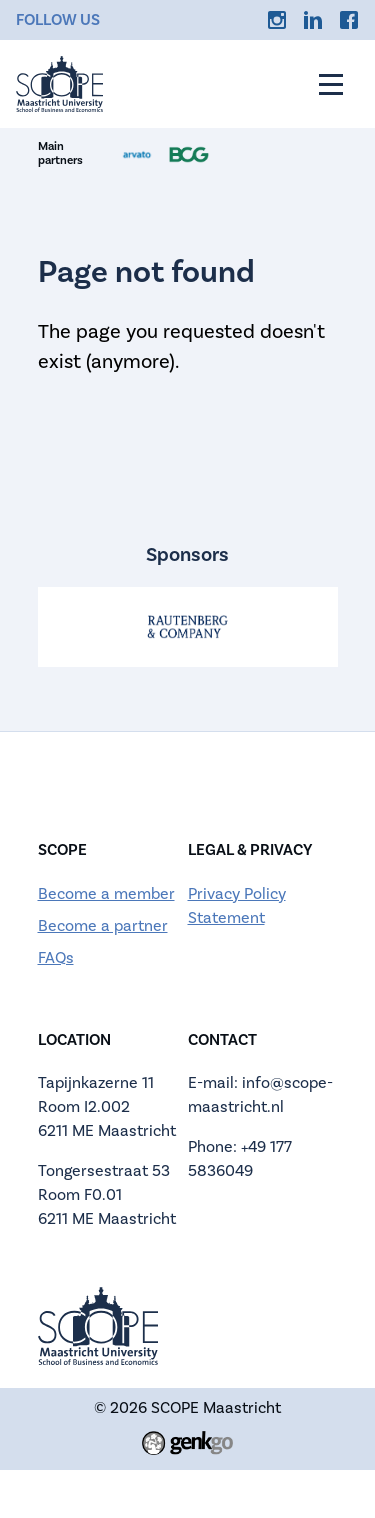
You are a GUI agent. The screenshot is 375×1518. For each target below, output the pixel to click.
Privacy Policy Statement (237, 906)
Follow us (58, 20)
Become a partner (103, 926)
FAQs (56, 958)
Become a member (106, 894)
